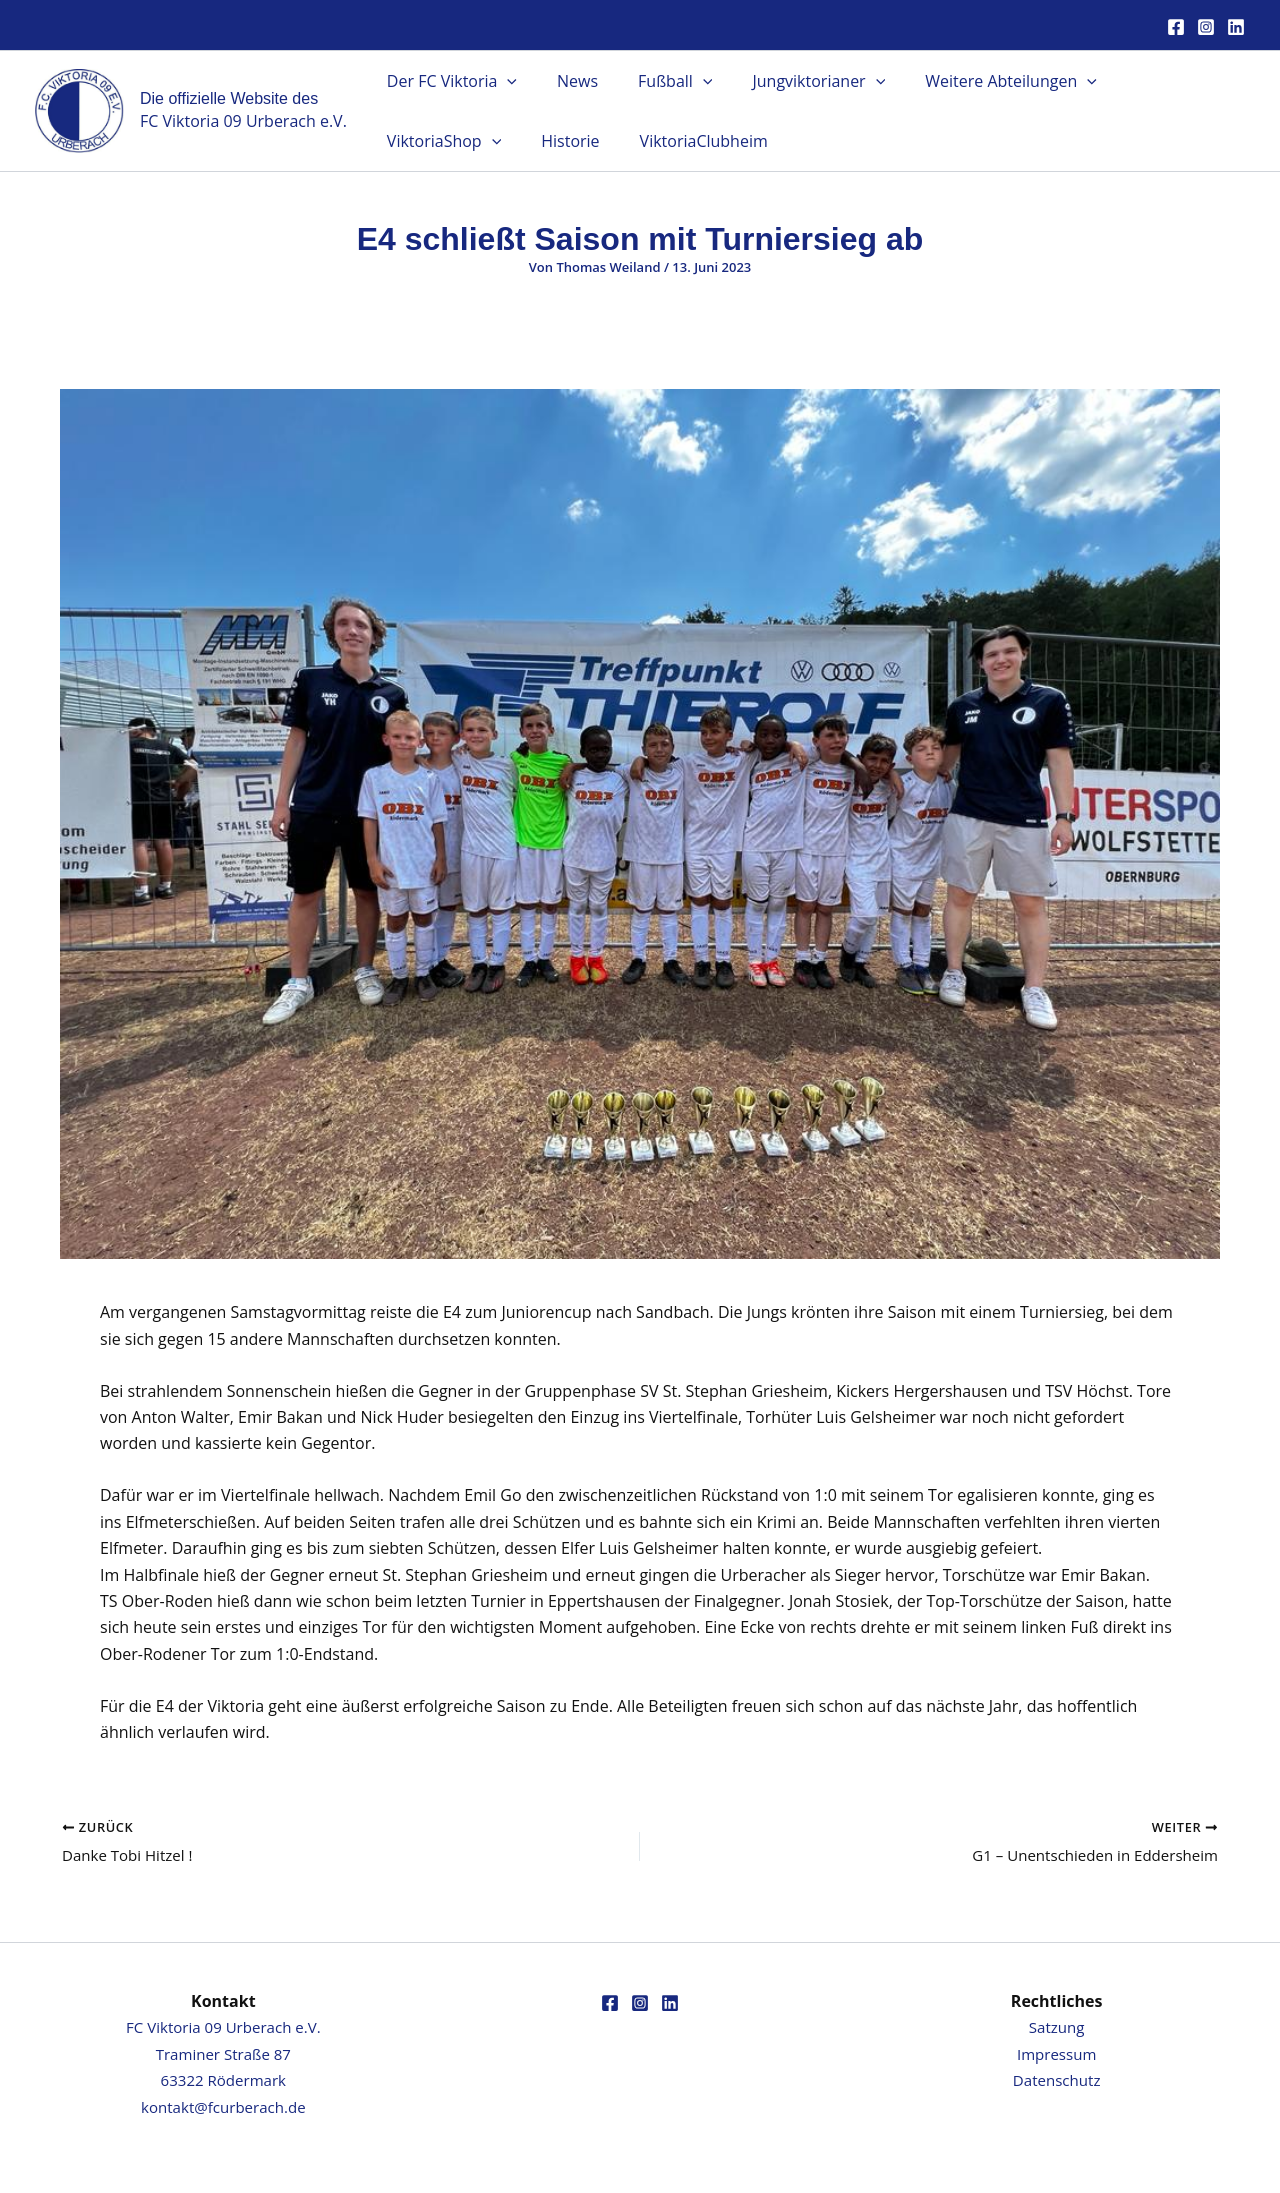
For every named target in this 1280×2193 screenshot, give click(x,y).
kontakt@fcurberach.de (223, 2107)
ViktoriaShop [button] (1150, 81)
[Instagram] (1206, 27)
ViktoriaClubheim (537, 141)
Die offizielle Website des (229, 98)
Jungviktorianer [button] (790, 81)
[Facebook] (1176, 27)
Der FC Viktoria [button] (448, 81)
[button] (503, 81)
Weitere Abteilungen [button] (975, 81)
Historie (412, 141)
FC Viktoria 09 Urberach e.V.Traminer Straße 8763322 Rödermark (223, 2053)
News (565, 81)
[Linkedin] (1236, 27)
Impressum (1056, 2054)
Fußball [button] (655, 81)
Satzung (1056, 2027)
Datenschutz (1056, 2080)
